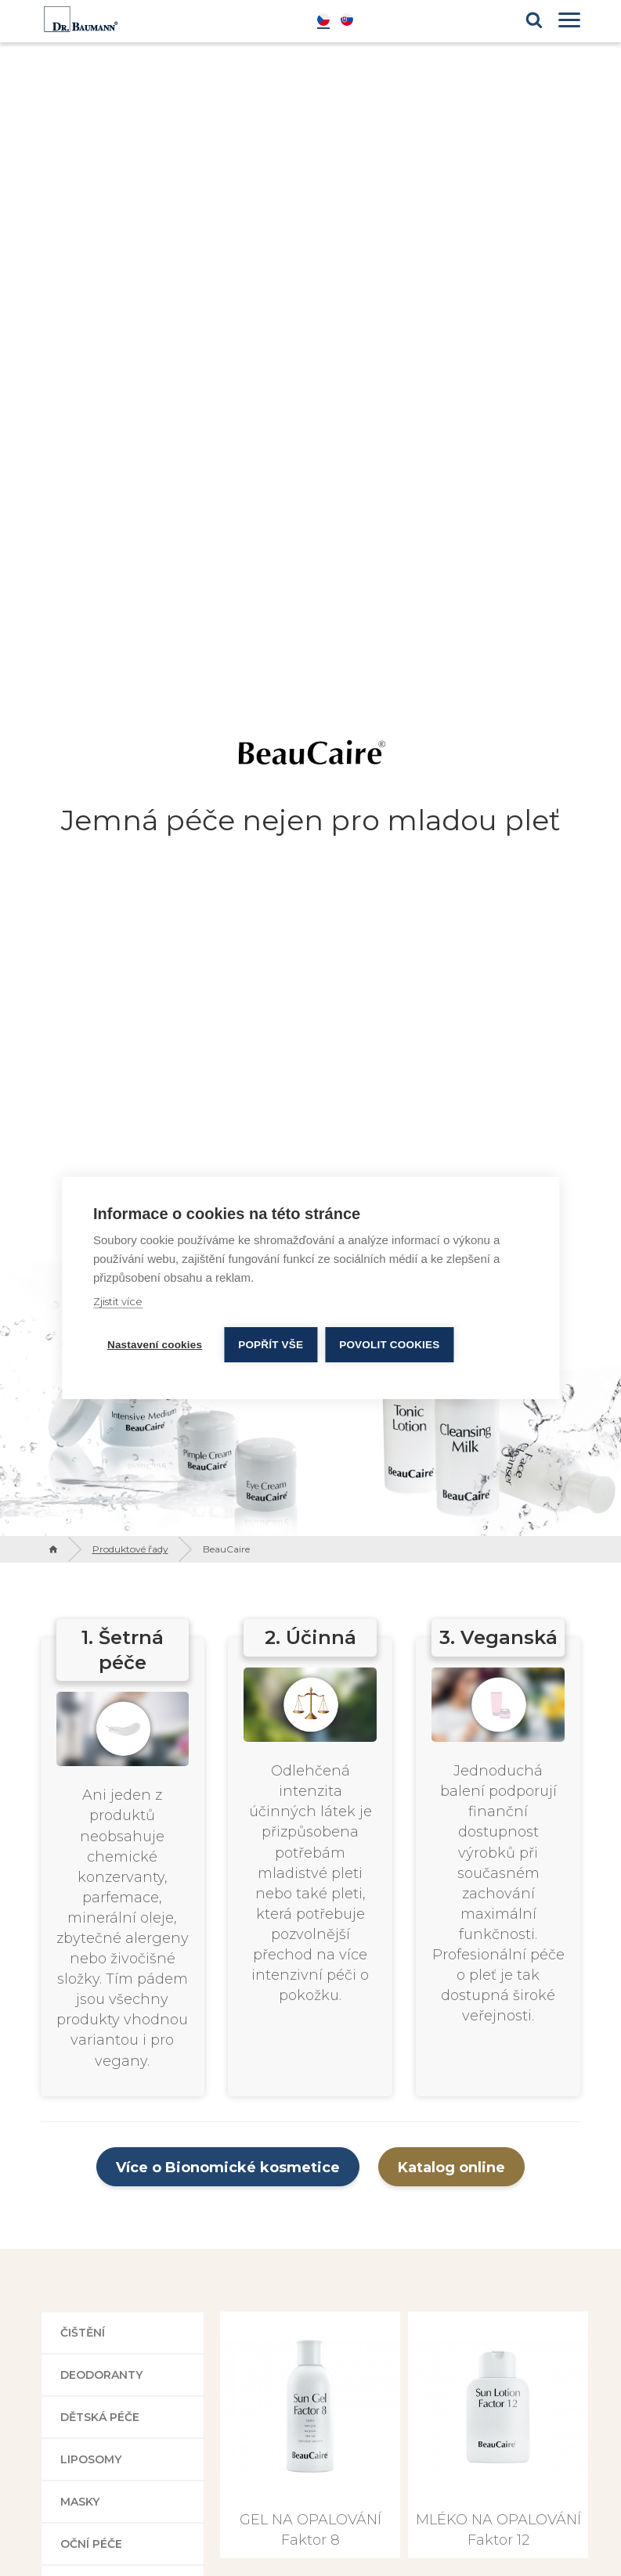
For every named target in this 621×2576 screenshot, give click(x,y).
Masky (79, 2502)
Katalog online (451, 2167)
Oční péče (91, 2544)
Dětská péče (99, 2417)
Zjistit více (118, 1301)
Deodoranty (101, 2375)
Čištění (82, 2333)
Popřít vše (270, 1345)
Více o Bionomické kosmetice (228, 2167)
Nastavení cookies (154, 1345)
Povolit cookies (389, 1345)
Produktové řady (130, 1549)
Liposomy (90, 2459)
